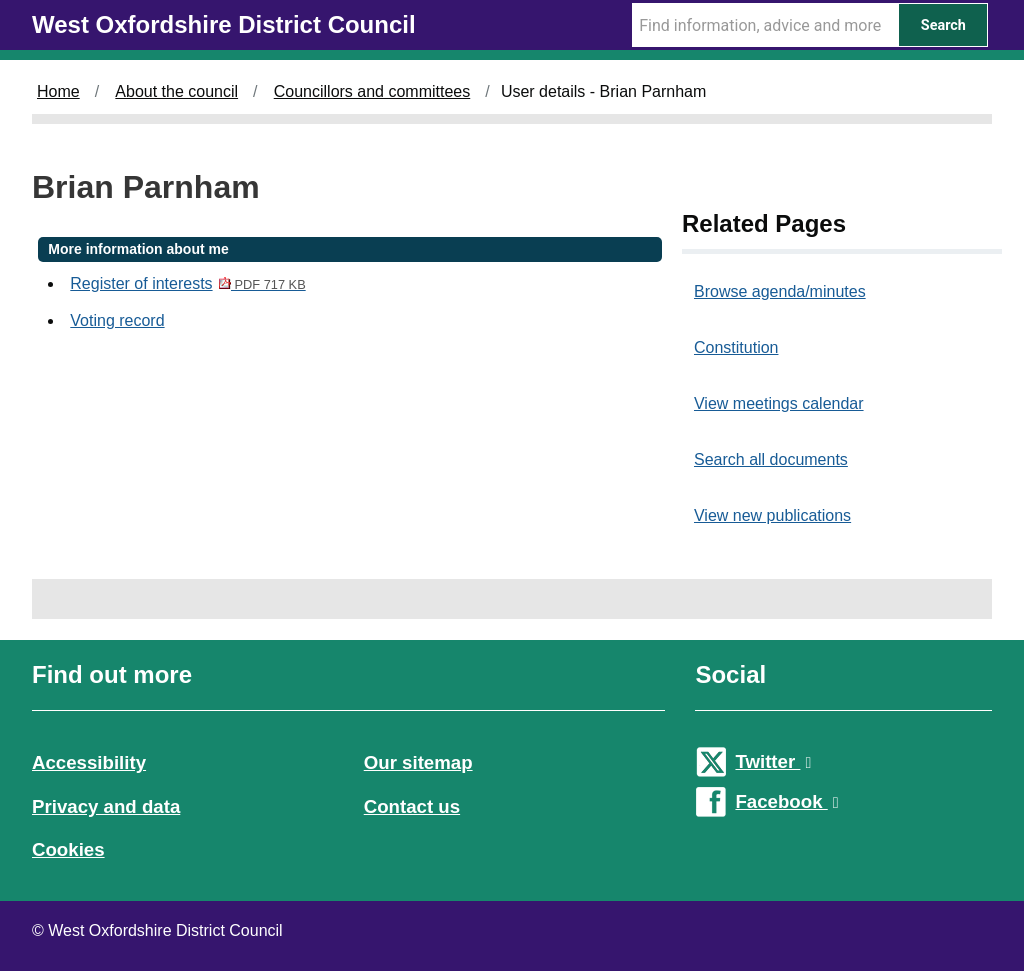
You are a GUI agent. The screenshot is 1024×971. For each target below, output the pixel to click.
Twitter (773, 761)
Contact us (412, 806)
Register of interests (187, 283)
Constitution (736, 347)
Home (58, 91)
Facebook (786, 801)
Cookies (68, 849)
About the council (176, 91)
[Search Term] (765, 25)
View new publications (772, 515)
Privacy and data (106, 806)
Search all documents (771, 459)
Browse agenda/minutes (780, 291)
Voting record (117, 320)
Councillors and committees (372, 91)
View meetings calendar (779, 403)
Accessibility (89, 762)
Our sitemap (418, 762)
